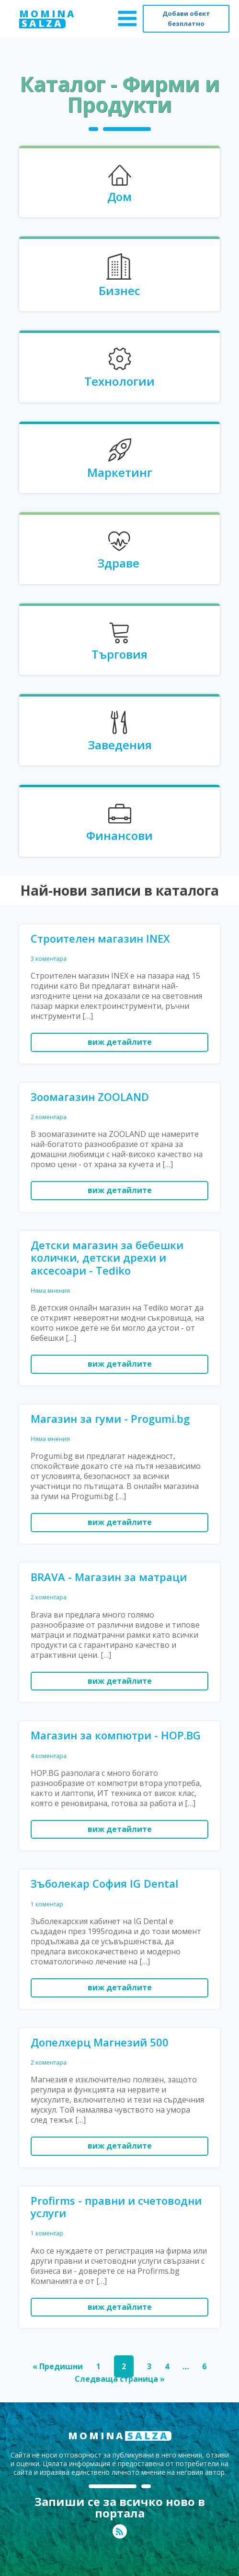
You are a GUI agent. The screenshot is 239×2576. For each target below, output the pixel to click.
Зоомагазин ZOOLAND (90, 1096)
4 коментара (49, 1756)
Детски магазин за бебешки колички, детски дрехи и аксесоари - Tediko (107, 1257)
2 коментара (49, 1117)
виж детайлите (120, 1042)
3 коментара (49, 959)
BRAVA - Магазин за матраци (109, 1577)
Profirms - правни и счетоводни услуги (116, 2207)
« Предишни (58, 2366)
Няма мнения (50, 1291)
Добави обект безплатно (186, 18)
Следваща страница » (120, 2379)
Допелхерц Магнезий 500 (100, 2042)
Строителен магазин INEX (100, 938)
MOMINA (47, 18)
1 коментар (47, 1904)
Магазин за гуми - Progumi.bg (110, 1418)
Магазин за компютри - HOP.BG (116, 1735)
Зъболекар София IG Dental (104, 1883)
